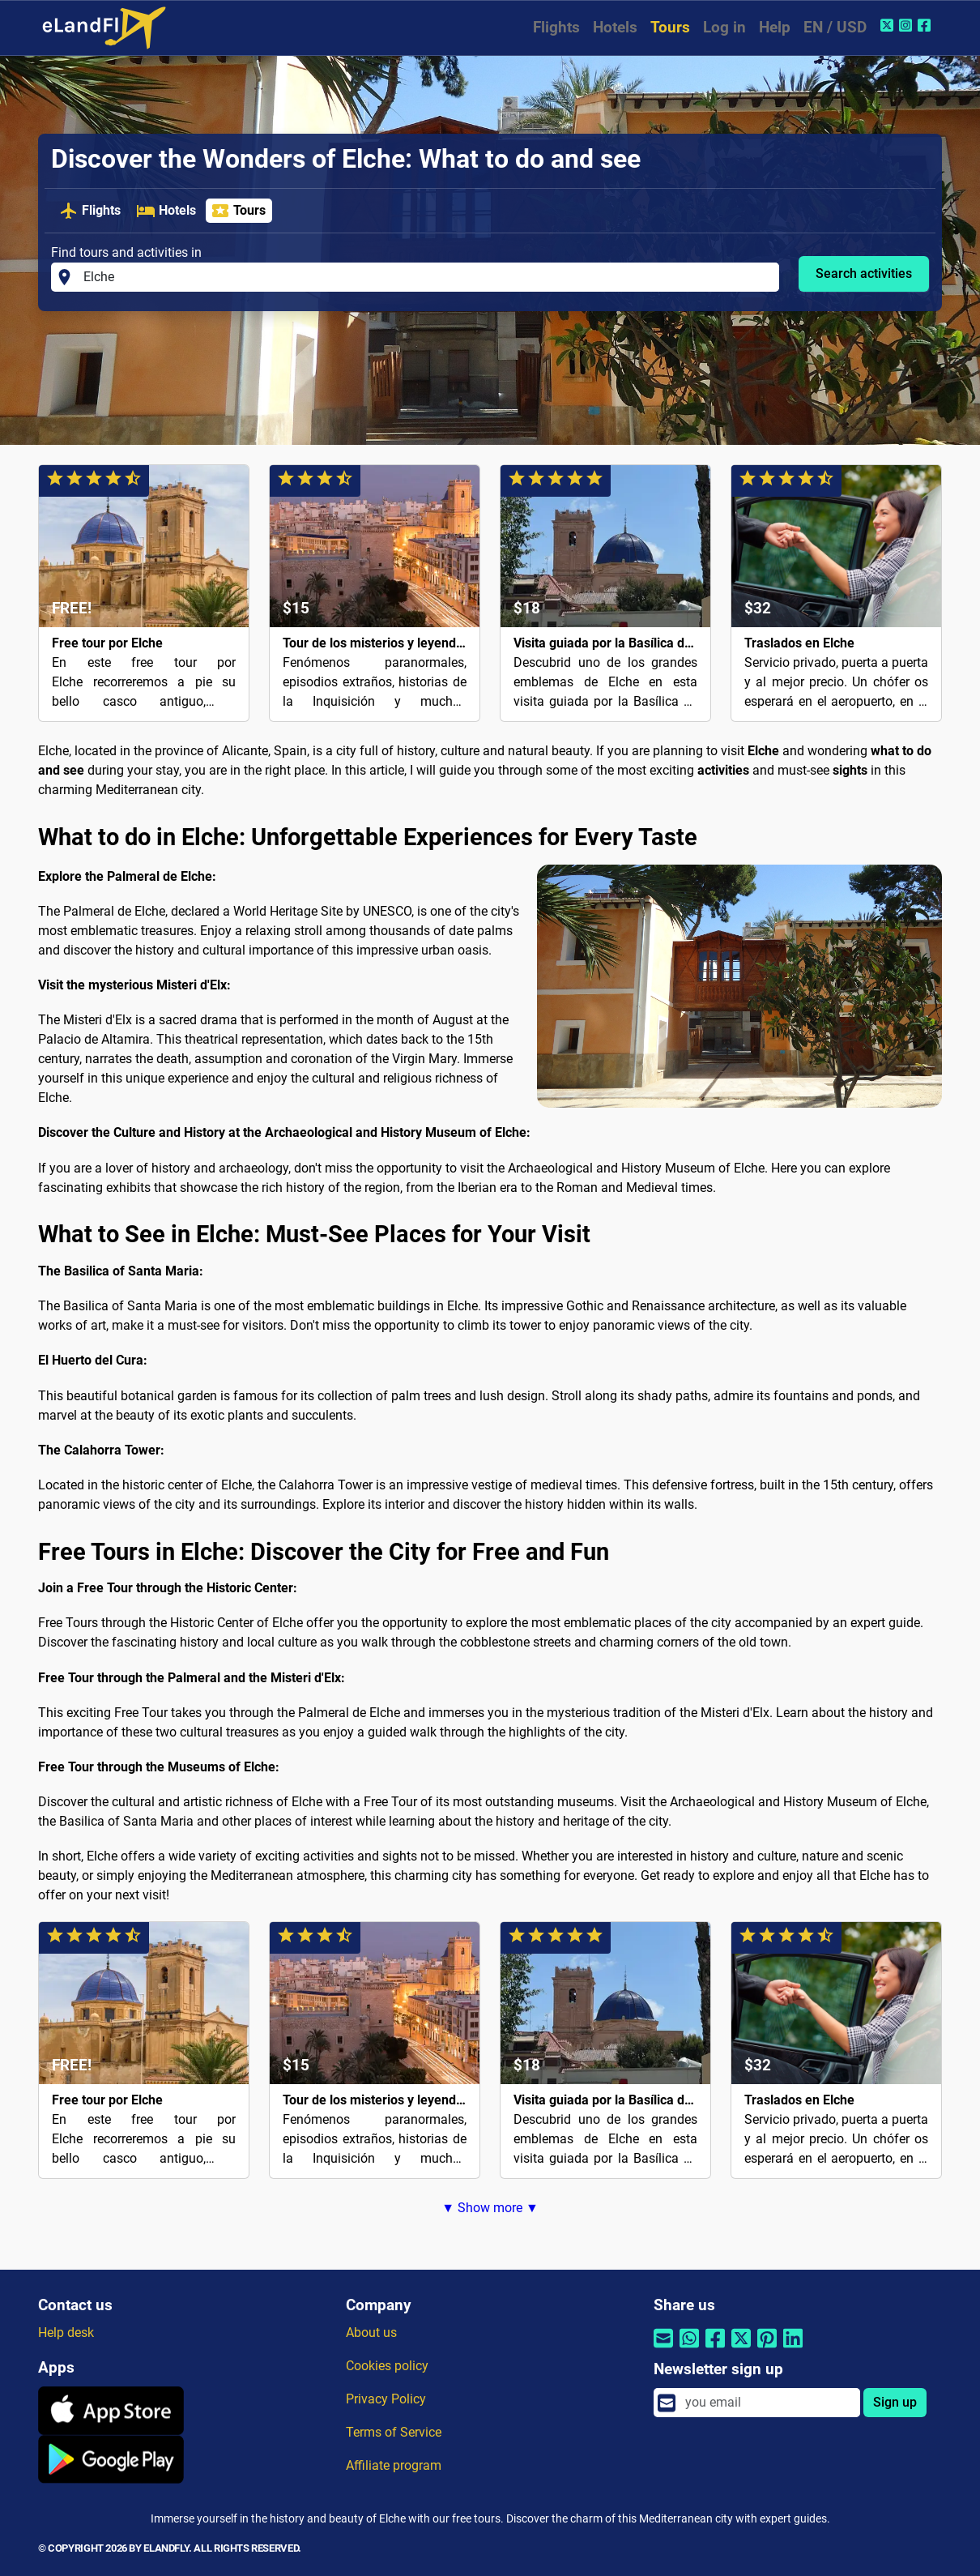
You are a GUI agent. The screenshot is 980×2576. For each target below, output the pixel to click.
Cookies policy (387, 2365)
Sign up (895, 2402)
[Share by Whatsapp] (689, 2348)
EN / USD (835, 27)
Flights (556, 27)
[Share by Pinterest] (767, 2348)
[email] (767, 2402)
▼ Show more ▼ (490, 2207)
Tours (670, 27)
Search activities (864, 273)
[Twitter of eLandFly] (889, 25)
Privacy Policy (386, 2399)
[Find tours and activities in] (426, 277)
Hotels (615, 27)
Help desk (66, 2332)
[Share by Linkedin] (793, 2348)
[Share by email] (663, 2348)
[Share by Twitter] (741, 2348)
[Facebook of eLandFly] (926, 25)
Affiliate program (393, 2465)
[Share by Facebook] (715, 2348)
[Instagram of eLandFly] (907, 25)
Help (774, 27)
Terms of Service (393, 2432)
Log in (724, 27)
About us (371, 2332)
